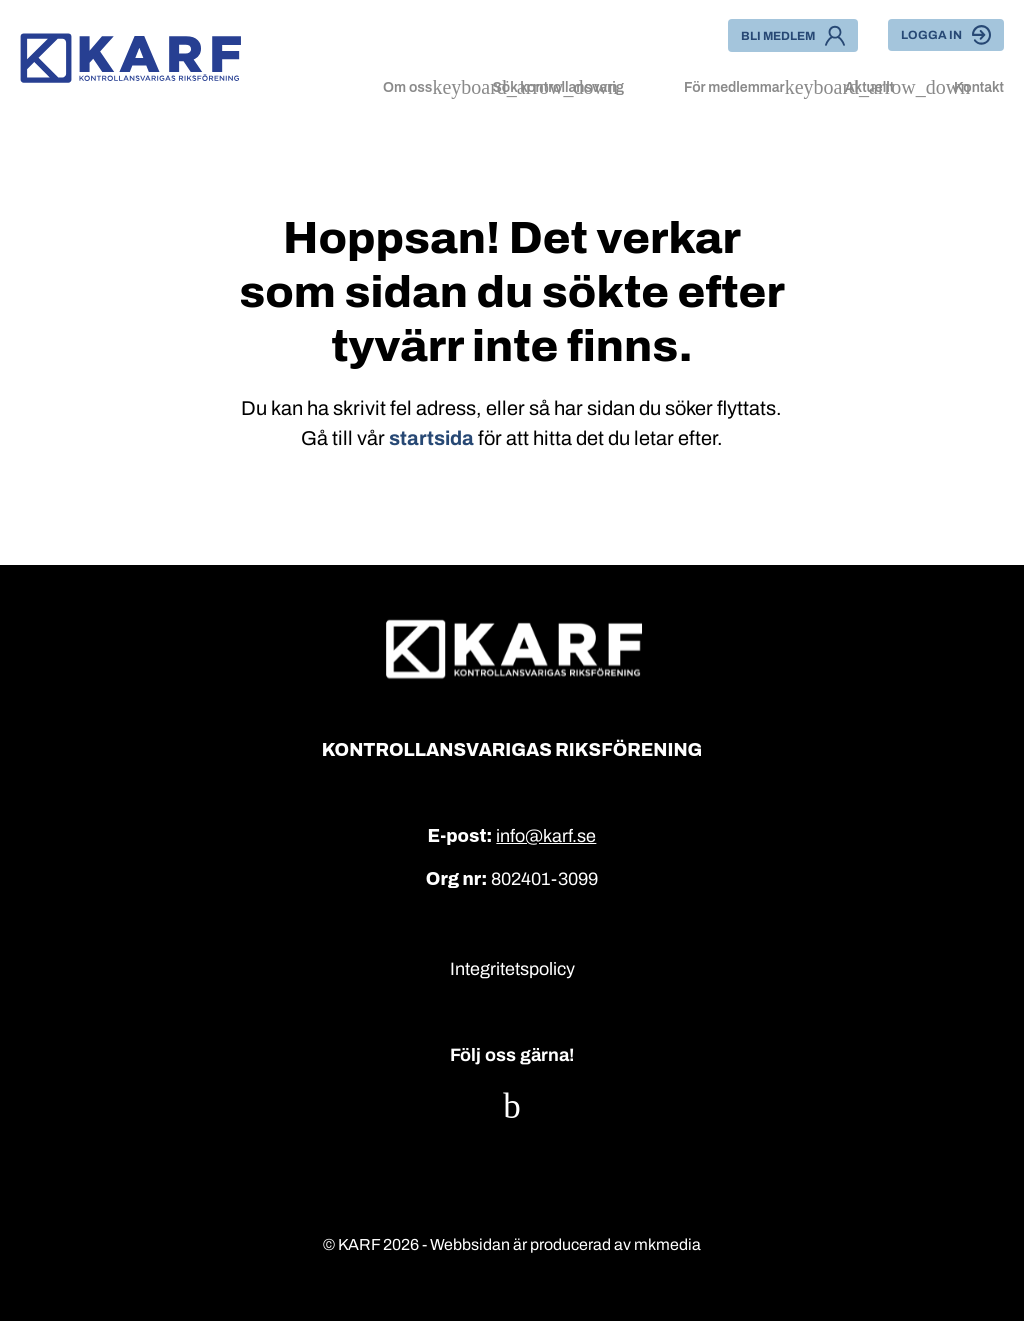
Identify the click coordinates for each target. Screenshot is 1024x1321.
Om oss (407, 87)
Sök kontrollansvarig (558, 87)
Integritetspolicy (512, 969)
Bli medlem (793, 35)
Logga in (946, 35)
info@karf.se (546, 836)
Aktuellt (869, 87)
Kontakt (979, 87)
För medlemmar (734, 87)
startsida (431, 438)
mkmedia (667, 1244)
